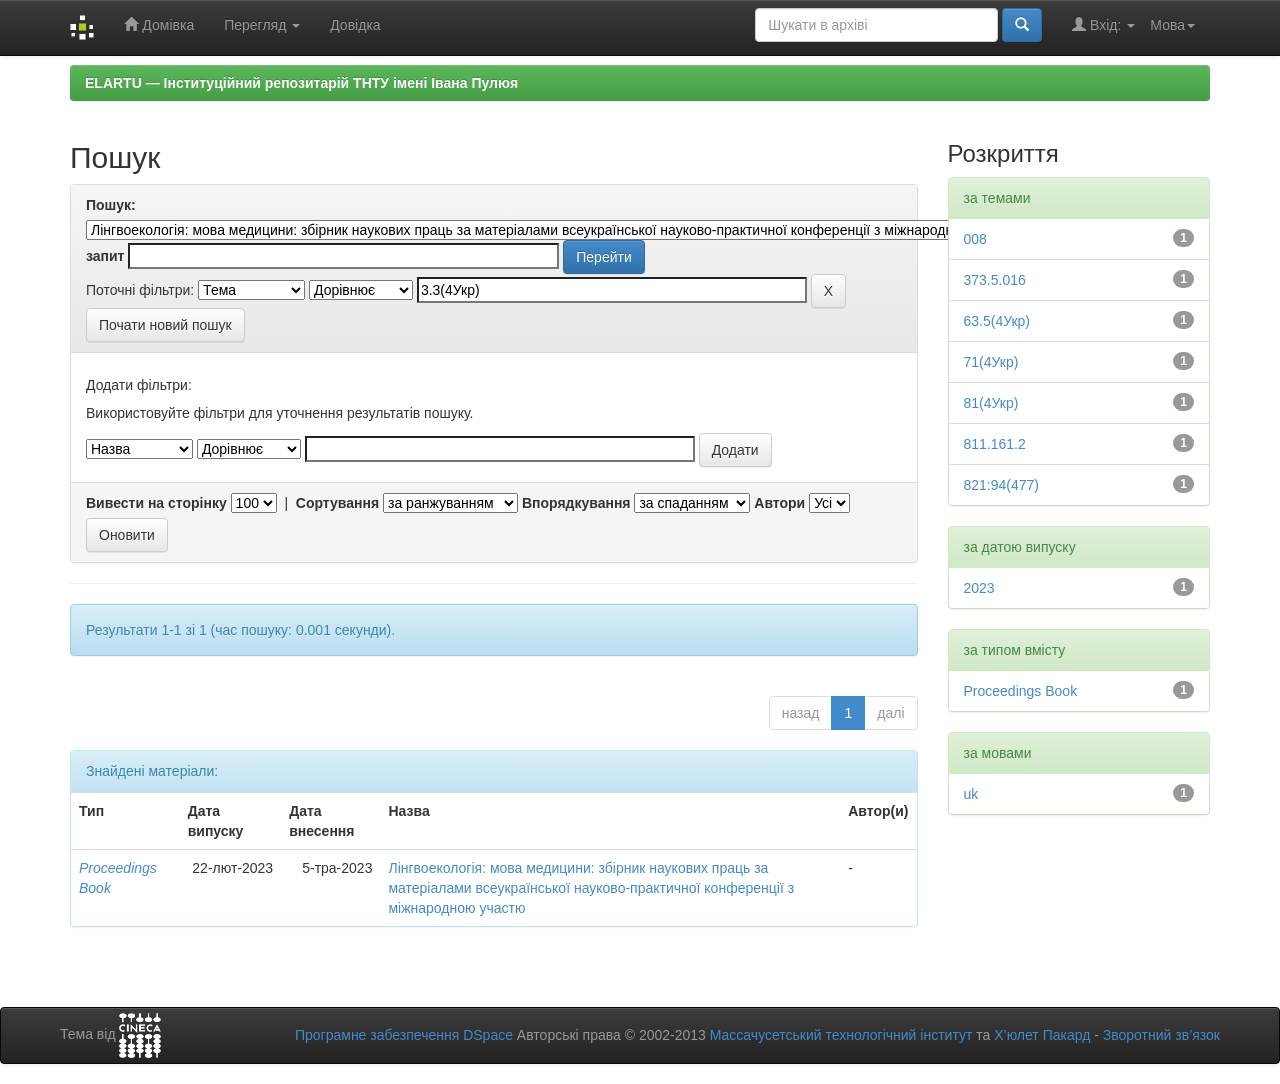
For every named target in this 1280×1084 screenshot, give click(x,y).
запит (105, 256)
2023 (979, 588)
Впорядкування (576, 503)
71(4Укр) (991, 362)
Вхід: (1103, 24)
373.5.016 (995, 280)
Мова (1172, 25)
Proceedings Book (1021, 691)
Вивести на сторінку (156, 503)
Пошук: (111, 205)
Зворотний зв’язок (1161, 1035)
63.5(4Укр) (997, 321)
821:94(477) (1002, 485)
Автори (779, 503)
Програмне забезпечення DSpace (404, 1035)
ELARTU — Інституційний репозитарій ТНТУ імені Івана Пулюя (301, 83)
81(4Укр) (991, 403)
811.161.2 (995, 444)
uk (971, 794)
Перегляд (262, 25)
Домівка (159, 24)
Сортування (337, 503)
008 (975, 239)
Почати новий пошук (165, 325)
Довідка (355, 25)
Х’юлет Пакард (1042, 1035)
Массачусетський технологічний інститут (841, 1035)
